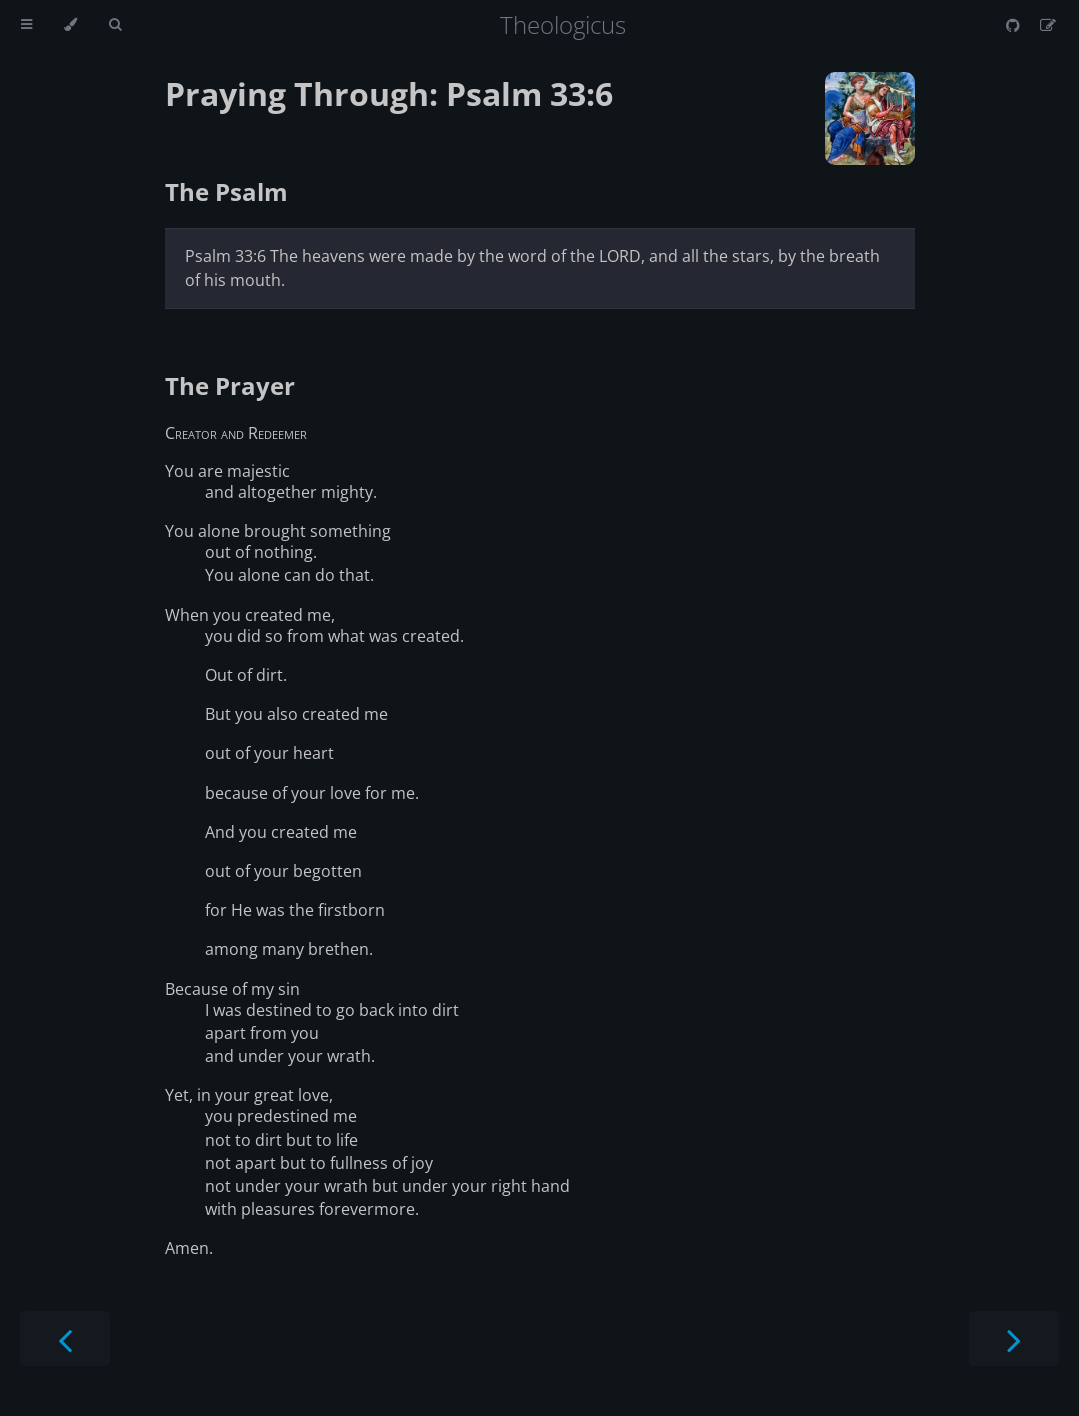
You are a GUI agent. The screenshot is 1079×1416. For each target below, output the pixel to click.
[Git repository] (1015, 25)
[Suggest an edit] (1048, 25)
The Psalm (226, 191)
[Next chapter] (1014, 1338)
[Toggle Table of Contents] (26, 25)
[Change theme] (70, 25)
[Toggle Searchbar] (115, 25)
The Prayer (230, 385)
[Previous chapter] (65, 1338)
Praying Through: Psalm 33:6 (389, 93)
